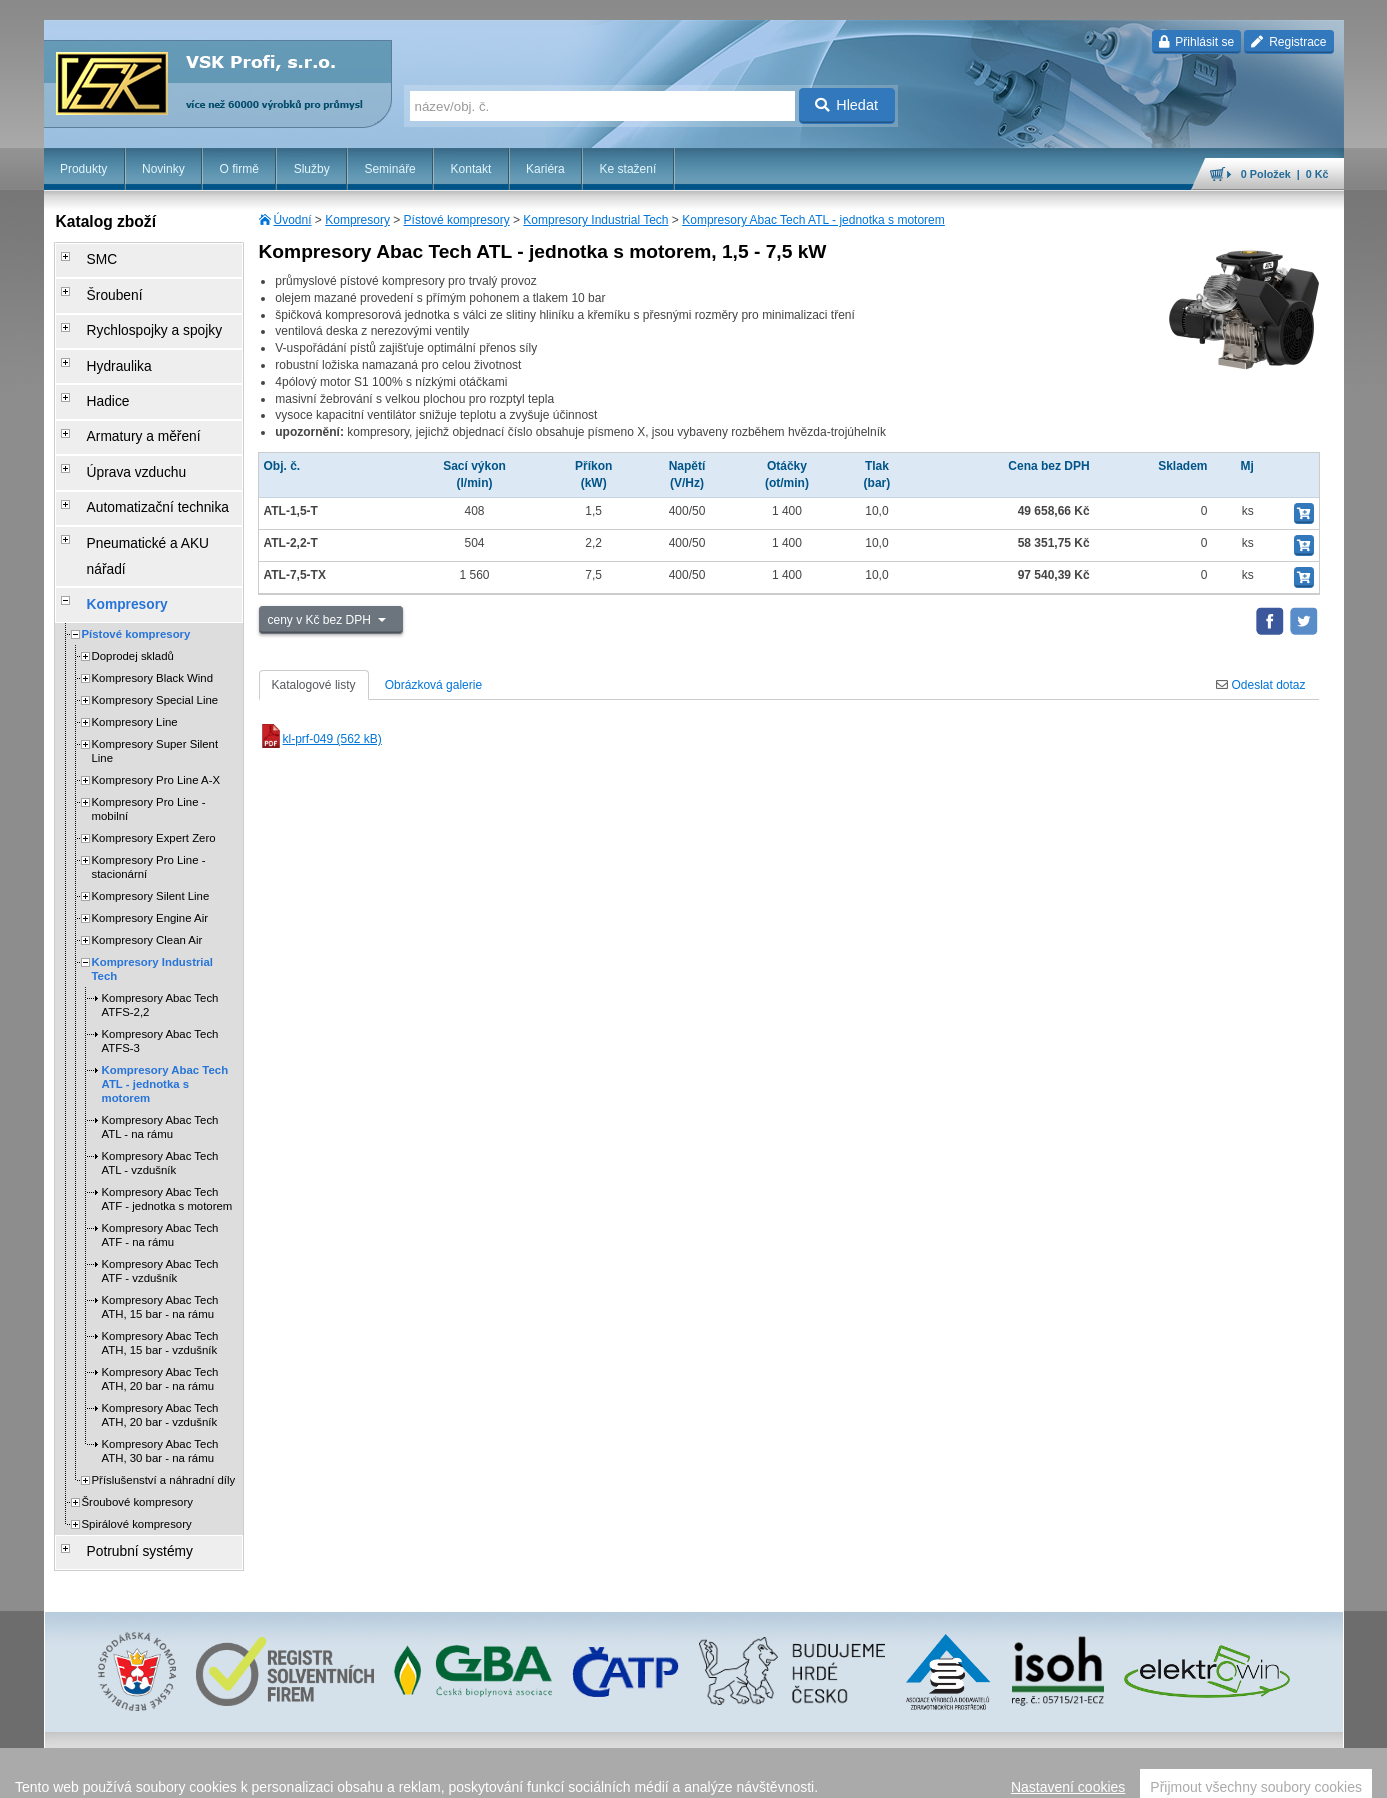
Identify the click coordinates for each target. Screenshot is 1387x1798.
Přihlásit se (1196, 42)
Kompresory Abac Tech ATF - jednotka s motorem (167, 1099)
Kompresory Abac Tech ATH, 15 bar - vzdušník (160, 1243)
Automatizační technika (138, 453)
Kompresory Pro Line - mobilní (149, 709)
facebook (1031, 1773)
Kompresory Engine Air (150, 818)
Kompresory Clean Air (147, 840)
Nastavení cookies (570, 1773)
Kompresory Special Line (155, 600)
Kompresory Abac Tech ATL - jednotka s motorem (813, 220)
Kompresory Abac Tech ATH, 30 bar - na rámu (160, 1351)
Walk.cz (172, 1773)
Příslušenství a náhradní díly (164, 1380)
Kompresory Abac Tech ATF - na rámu (160, 1135)
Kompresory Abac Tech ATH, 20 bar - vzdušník (160, 1315)
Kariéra (545, 169)
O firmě (239, 169)
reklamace (890, 1773)
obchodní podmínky (675, 1773)
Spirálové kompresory (137, 1424)
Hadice (94, 369)
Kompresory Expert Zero (154, 738)
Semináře (389, 169)
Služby (312, 169)
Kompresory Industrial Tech (595, 220)
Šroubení (100, 285)
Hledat (846, 105)
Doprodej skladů (133, 556)
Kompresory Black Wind (153, 578)
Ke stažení (628, 169)
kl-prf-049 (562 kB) (320, 739)
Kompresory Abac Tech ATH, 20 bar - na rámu (160, 1279)
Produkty (83, 169)
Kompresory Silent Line (151, 796)
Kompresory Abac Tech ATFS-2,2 (160, 905)
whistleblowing (962, 1773)
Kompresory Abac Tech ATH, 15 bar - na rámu (160, 1207)
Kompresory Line (135, 622)
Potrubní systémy (122, 1449)
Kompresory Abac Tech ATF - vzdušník (160, 1171)
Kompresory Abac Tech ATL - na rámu (160, 1027)
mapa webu (1136, 1773)
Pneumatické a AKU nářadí (148, 481)
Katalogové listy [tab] (314, 685)
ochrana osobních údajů (794, 1773)
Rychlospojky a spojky (135, 313)
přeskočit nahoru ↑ (1288, 1773)
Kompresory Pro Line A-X (156, 680)
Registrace (1288, 42)
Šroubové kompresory (137, 1402)
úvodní (1081, 1773)
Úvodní (293, 220)
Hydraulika (104, 341)
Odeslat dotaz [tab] (1260, 685)
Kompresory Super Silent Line (155, 651)
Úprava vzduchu (119, 425)
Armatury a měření (125, 397)
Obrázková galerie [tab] (433, 685)
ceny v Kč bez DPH (321, 620)
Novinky (163, 169)
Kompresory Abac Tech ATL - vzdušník (160, 1063)
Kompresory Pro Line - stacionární (149, 767)
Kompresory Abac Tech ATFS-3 (160, 941)
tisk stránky (1204, 1773)
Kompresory (357, 220)
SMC (89, 257)
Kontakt (471, 169)
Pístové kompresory (457, 220)
